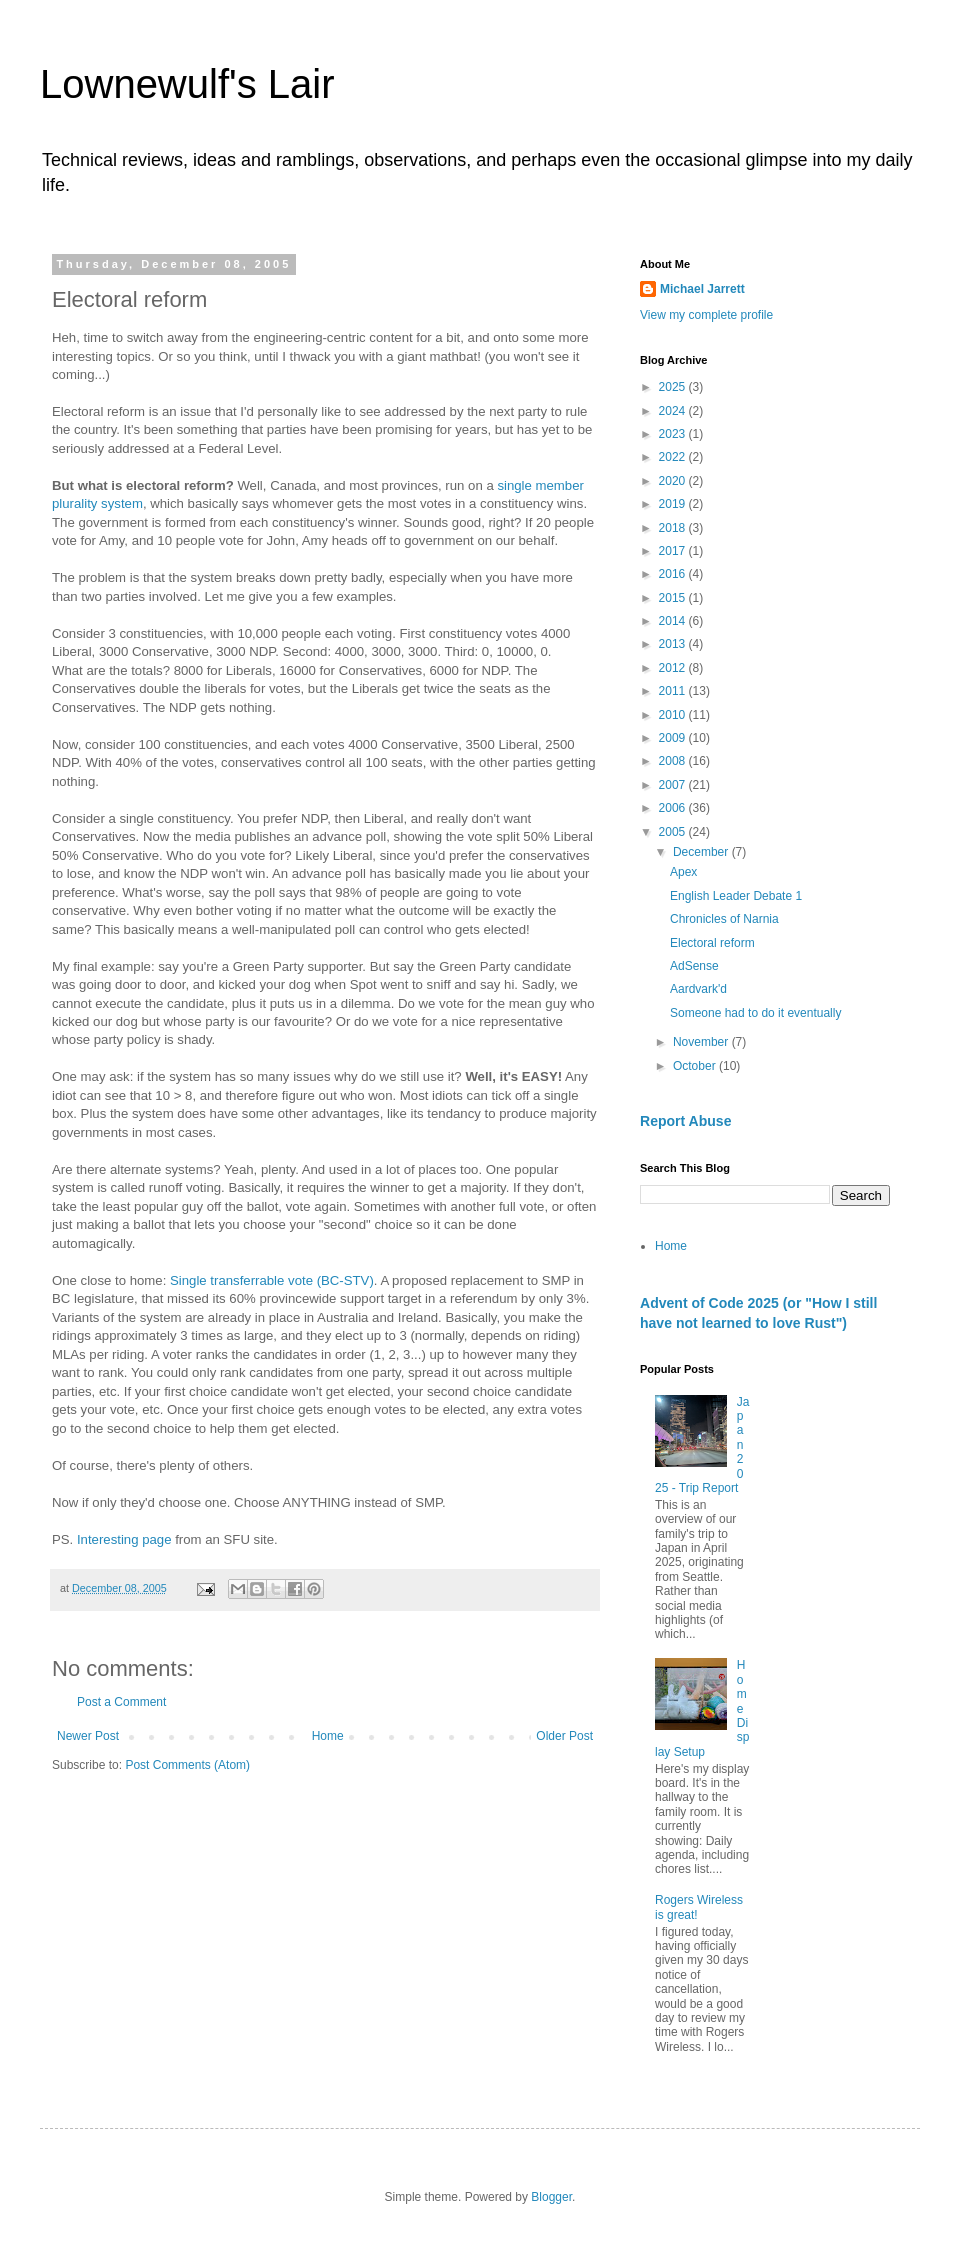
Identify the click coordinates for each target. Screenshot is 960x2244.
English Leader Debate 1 (736, 896)
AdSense (694, 966)
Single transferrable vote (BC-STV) (272, 1280)
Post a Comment (121, 1702)
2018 (674, 528)
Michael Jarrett (702, 289)
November (702, 1042)
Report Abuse (685, 1121)
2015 (674, 598)
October (696, 1066)
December (702, 852)
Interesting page (124, 1539)
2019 (674, 504)
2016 (674, 574)
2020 (674, 481)
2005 (674, 832)
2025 (674, 387)
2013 (674, 644)
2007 (674, 785)
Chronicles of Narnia (724, 919)
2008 (674, 761)
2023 (674, 434)
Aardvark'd (698, 989)
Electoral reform (712, 943)
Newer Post (88, 1736)
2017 (674, 551)
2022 (674, 457)
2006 (674, 808)
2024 (674, 411)
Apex (683, 872)
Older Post (564, 1736)
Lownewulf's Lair (187, 84)
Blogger (551, 2197)
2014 (674, 621)
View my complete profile (706, 315)
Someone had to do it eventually (755, 1013)
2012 (674, 668)
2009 (674, 738)
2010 (674, 715)
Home (328, 1736)
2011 (674, 691)
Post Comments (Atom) (187, 1765)
